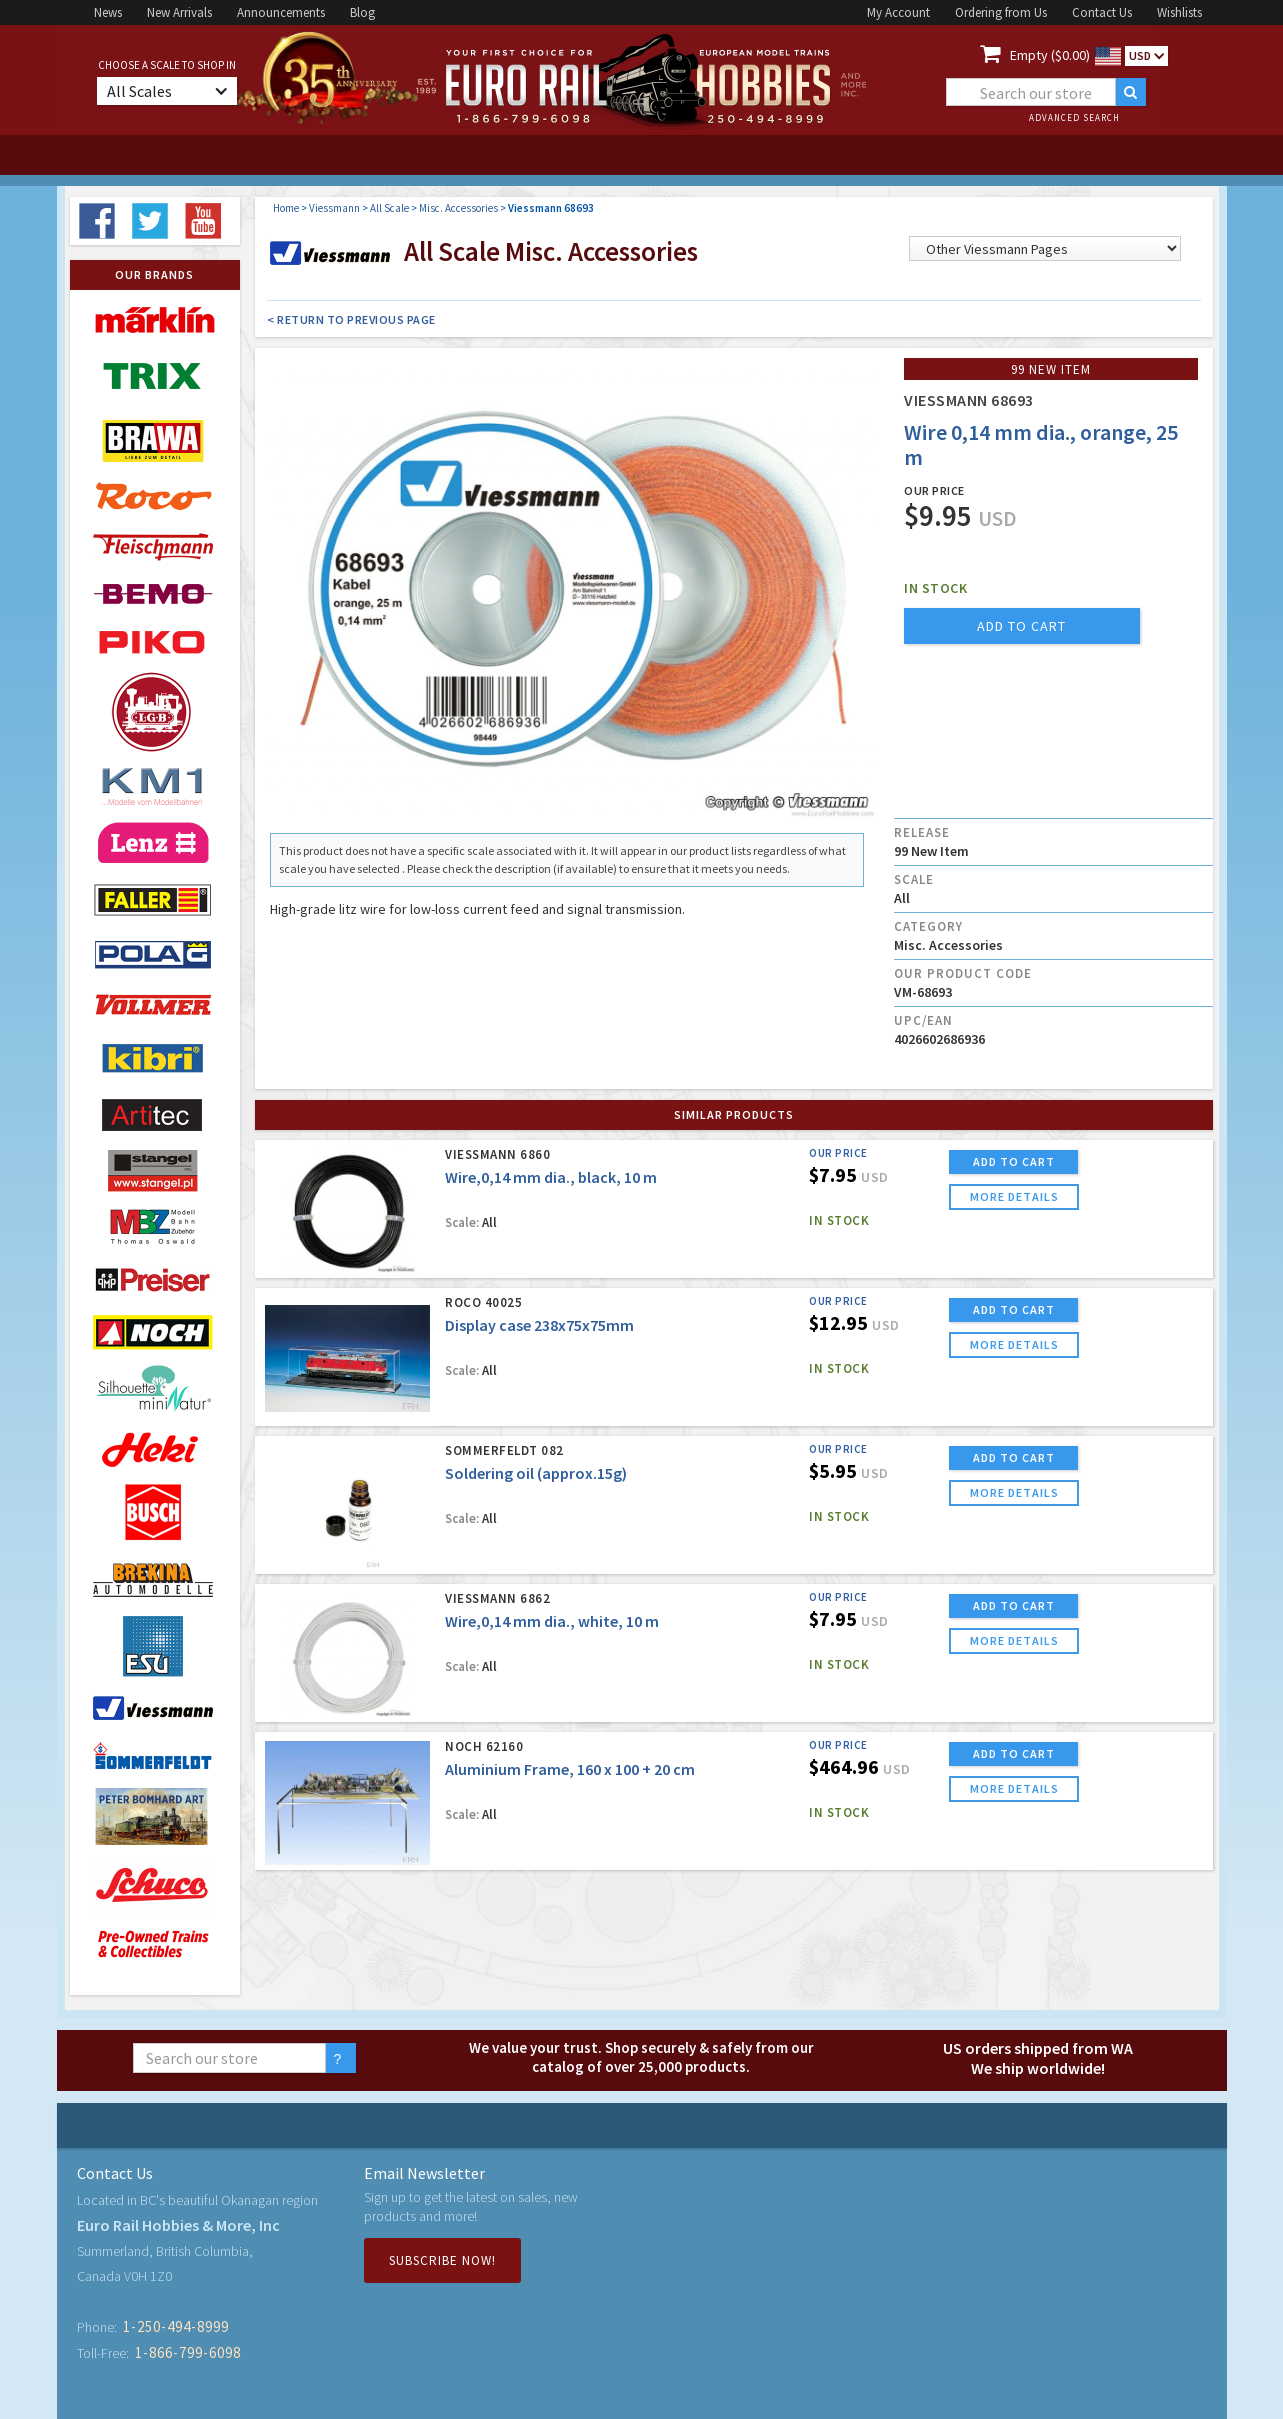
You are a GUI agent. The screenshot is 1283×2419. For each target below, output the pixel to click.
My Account (898, 12)
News (108, 12)
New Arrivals (179, 12)
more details (1014, 1196)
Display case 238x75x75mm (539, 1325)
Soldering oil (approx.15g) (536, 1473)
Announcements (281, 12)
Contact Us (1102, 12)
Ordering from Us (1001, 12)
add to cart (1021, 626)
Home (286, 208)
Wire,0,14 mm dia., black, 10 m (551, 1177)
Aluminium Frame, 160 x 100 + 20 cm (570, 1769)
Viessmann (334, 208)
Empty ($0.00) (1050, 55)
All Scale (389, 208)
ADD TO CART (1014, 1161)
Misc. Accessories (458, 208)
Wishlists (1179, 12)
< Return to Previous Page (351, 319)
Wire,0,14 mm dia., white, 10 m (552, 1621)
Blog (362, 12)
